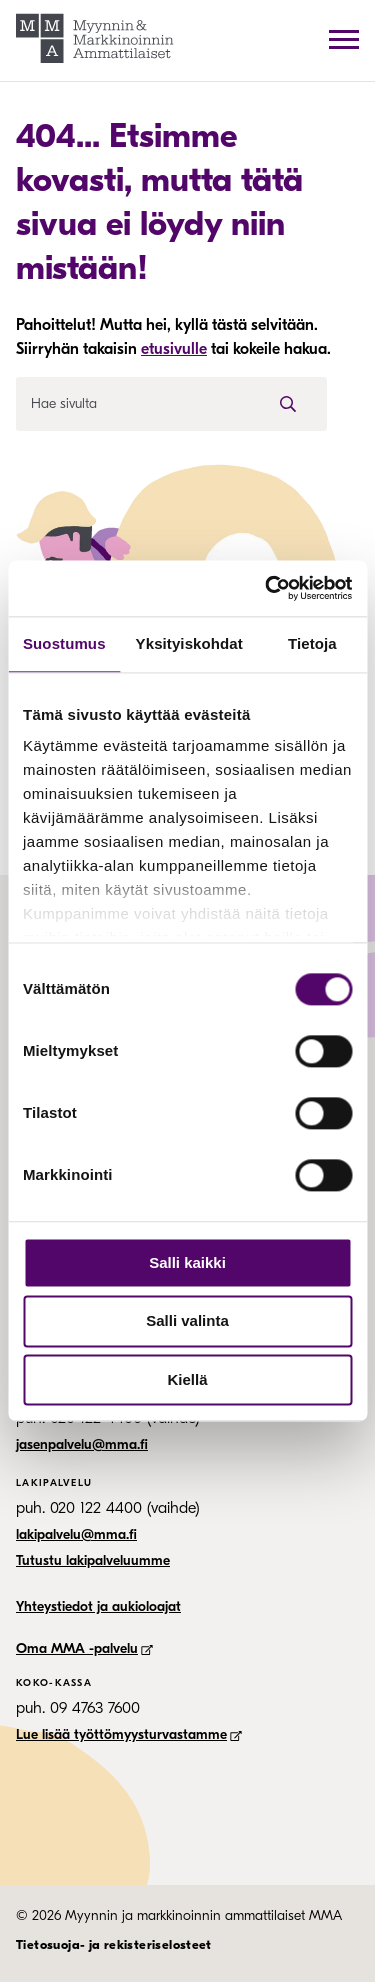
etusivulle (174, 349)
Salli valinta (187, 1321)
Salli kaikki (187, 1262)
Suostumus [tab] (64, 643)
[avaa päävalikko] (344, 39)
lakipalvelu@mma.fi (76, 1534)
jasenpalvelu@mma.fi (82, 1444)
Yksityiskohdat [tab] (189, 643)
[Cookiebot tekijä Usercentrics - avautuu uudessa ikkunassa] (267, 588)
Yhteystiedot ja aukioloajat (98, 1606)
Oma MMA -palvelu (84, 1648)
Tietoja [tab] (312, 643)
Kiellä (187, 1379)
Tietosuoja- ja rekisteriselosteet (114, 1944)
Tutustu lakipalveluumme (93, 1560)
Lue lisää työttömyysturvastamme (129, 1734)
